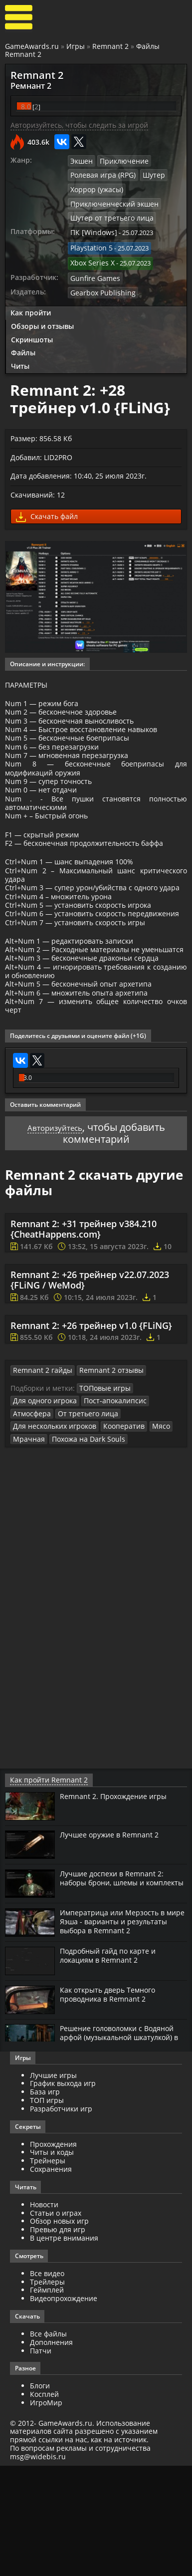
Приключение (121, 159)
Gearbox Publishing (99, 282)
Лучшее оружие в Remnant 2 (114, 1945)
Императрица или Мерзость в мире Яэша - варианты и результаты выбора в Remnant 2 (122, 2032)
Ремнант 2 (26, 85)
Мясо (150, 1537)
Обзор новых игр (59, 2331)
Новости (44, 2314)
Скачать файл (47, 508)
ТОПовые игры (102, 1500)
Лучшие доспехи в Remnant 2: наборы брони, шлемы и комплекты (117, 1993)
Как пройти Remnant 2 (44, 1890)
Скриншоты (32, 329)
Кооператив (116, 1537)
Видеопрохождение (63, 2408)
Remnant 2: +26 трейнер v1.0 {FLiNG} (91, 1438)
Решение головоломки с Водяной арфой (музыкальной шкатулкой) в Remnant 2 (118, 2148)
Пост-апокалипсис (107, 1512)
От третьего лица (82, 1524)
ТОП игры (47, 2210)
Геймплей (47, 2400)
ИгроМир (46, 2512)
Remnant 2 (110, 46)
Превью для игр (57, 2339)
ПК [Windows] (91, 228)
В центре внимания (64, 2347)
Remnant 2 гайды (39, 1483)
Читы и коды (52, 2262)
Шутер (147, 173)
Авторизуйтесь (54, 1238)
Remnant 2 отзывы (102, 1483)
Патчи (40, 2460)
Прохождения (53, 2254)
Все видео (47, 2383)
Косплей (44, 2504)
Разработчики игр (61, 2218)
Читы (20, 356)
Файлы (23, 343)
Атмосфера (30, 1524)
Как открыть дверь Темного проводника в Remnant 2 (113, 2104)
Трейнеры (47, 2270)
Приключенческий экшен (110, 200)
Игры (75, 46)
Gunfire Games (92, 268)
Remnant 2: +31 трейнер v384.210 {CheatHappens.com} (83, 1340)
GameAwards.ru (32, 46)
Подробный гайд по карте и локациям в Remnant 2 (113, 2066)
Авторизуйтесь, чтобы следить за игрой (79, 123)
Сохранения (51, 2279)
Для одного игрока (42, 1512)
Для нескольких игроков (51, 1537)
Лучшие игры (53, 2185)
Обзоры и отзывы (42, 316)
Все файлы (48, 2443)
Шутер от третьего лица (107, 214)
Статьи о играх (55, 2322)
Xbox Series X (90, 255)
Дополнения (51, 2452)
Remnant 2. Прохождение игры (119, 1906)
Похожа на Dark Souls (82, 1549)
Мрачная (27, 1549)
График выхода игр (63, 2193)
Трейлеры (47, 2391)
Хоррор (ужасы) (95, 186)
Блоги (40, 2496)
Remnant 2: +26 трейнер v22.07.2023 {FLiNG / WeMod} (89, 1392)
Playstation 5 (89, 241)
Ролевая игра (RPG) (100, 173)
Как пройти (30, 303)
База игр (45, 2201)
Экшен (80, 159)
